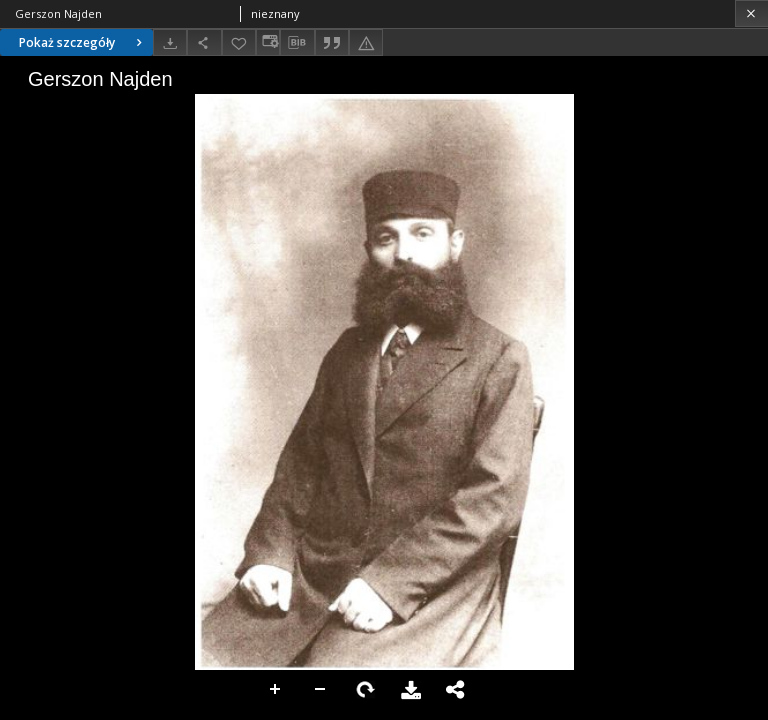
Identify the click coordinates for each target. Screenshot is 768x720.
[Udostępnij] (204, 42)
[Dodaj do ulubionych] (239, 42)
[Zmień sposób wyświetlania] (268, 42)
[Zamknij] (751, 13)
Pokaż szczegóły (83, 42)
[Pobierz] (170, 42)
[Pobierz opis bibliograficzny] (297, 43)
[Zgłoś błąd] (366, 42)
